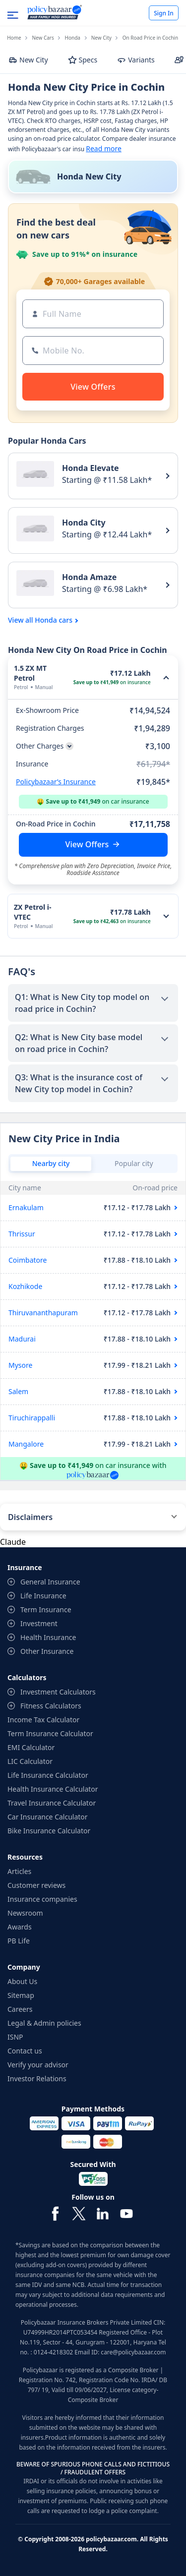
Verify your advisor (37, 2064)
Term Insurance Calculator (50, 1733)
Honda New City (89, 176)
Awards (19, 1927)
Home (14, 37)
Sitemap (20, 1995)
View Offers (87, 844)
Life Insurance (43, 1595)
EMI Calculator (31, 1747)
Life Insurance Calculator (47, 1775)
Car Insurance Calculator (47, 1816)
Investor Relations (36, 2078)
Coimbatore (27, 1260)
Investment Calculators (58, 1692)
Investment (39, 1623)
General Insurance (50, 1581)
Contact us (24, 2050)
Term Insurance (45, 1609)
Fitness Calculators (50, 1705)
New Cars (43, 37)
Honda (72, 37)
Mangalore (26, 1444)
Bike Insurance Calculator (48, 1830)
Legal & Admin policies (44, 2023)
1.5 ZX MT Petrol (30, 673)
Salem (18, 1391)
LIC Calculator (30, 1761)
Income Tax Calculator (43, 1719)
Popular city (134, 1163)
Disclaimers (30, 1517)
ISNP (15, 2037)
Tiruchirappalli (31, 1417)
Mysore (20, 1365)
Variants (136, 59)
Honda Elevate (90, 468)
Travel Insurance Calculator (51, 1803)
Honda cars (53, 620)
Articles (19, 1871)
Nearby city (51, 1163)
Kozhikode (25, 1286)
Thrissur (21, 1233)
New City (101, 37)
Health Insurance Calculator (52, 1789)
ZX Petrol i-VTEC (32, 912)
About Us (22, 1981)
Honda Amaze (89, 577)
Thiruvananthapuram (43, 1312)
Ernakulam (26, 1207)
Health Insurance (48, 1637)
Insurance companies (42, 1899)
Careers (19, 2009)
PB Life (18, 1940)
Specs (83, 59)
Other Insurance (46, 1651)
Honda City (84, 522)
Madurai (22, 1339)
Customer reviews (36, 1885)
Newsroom (25, 1913)
